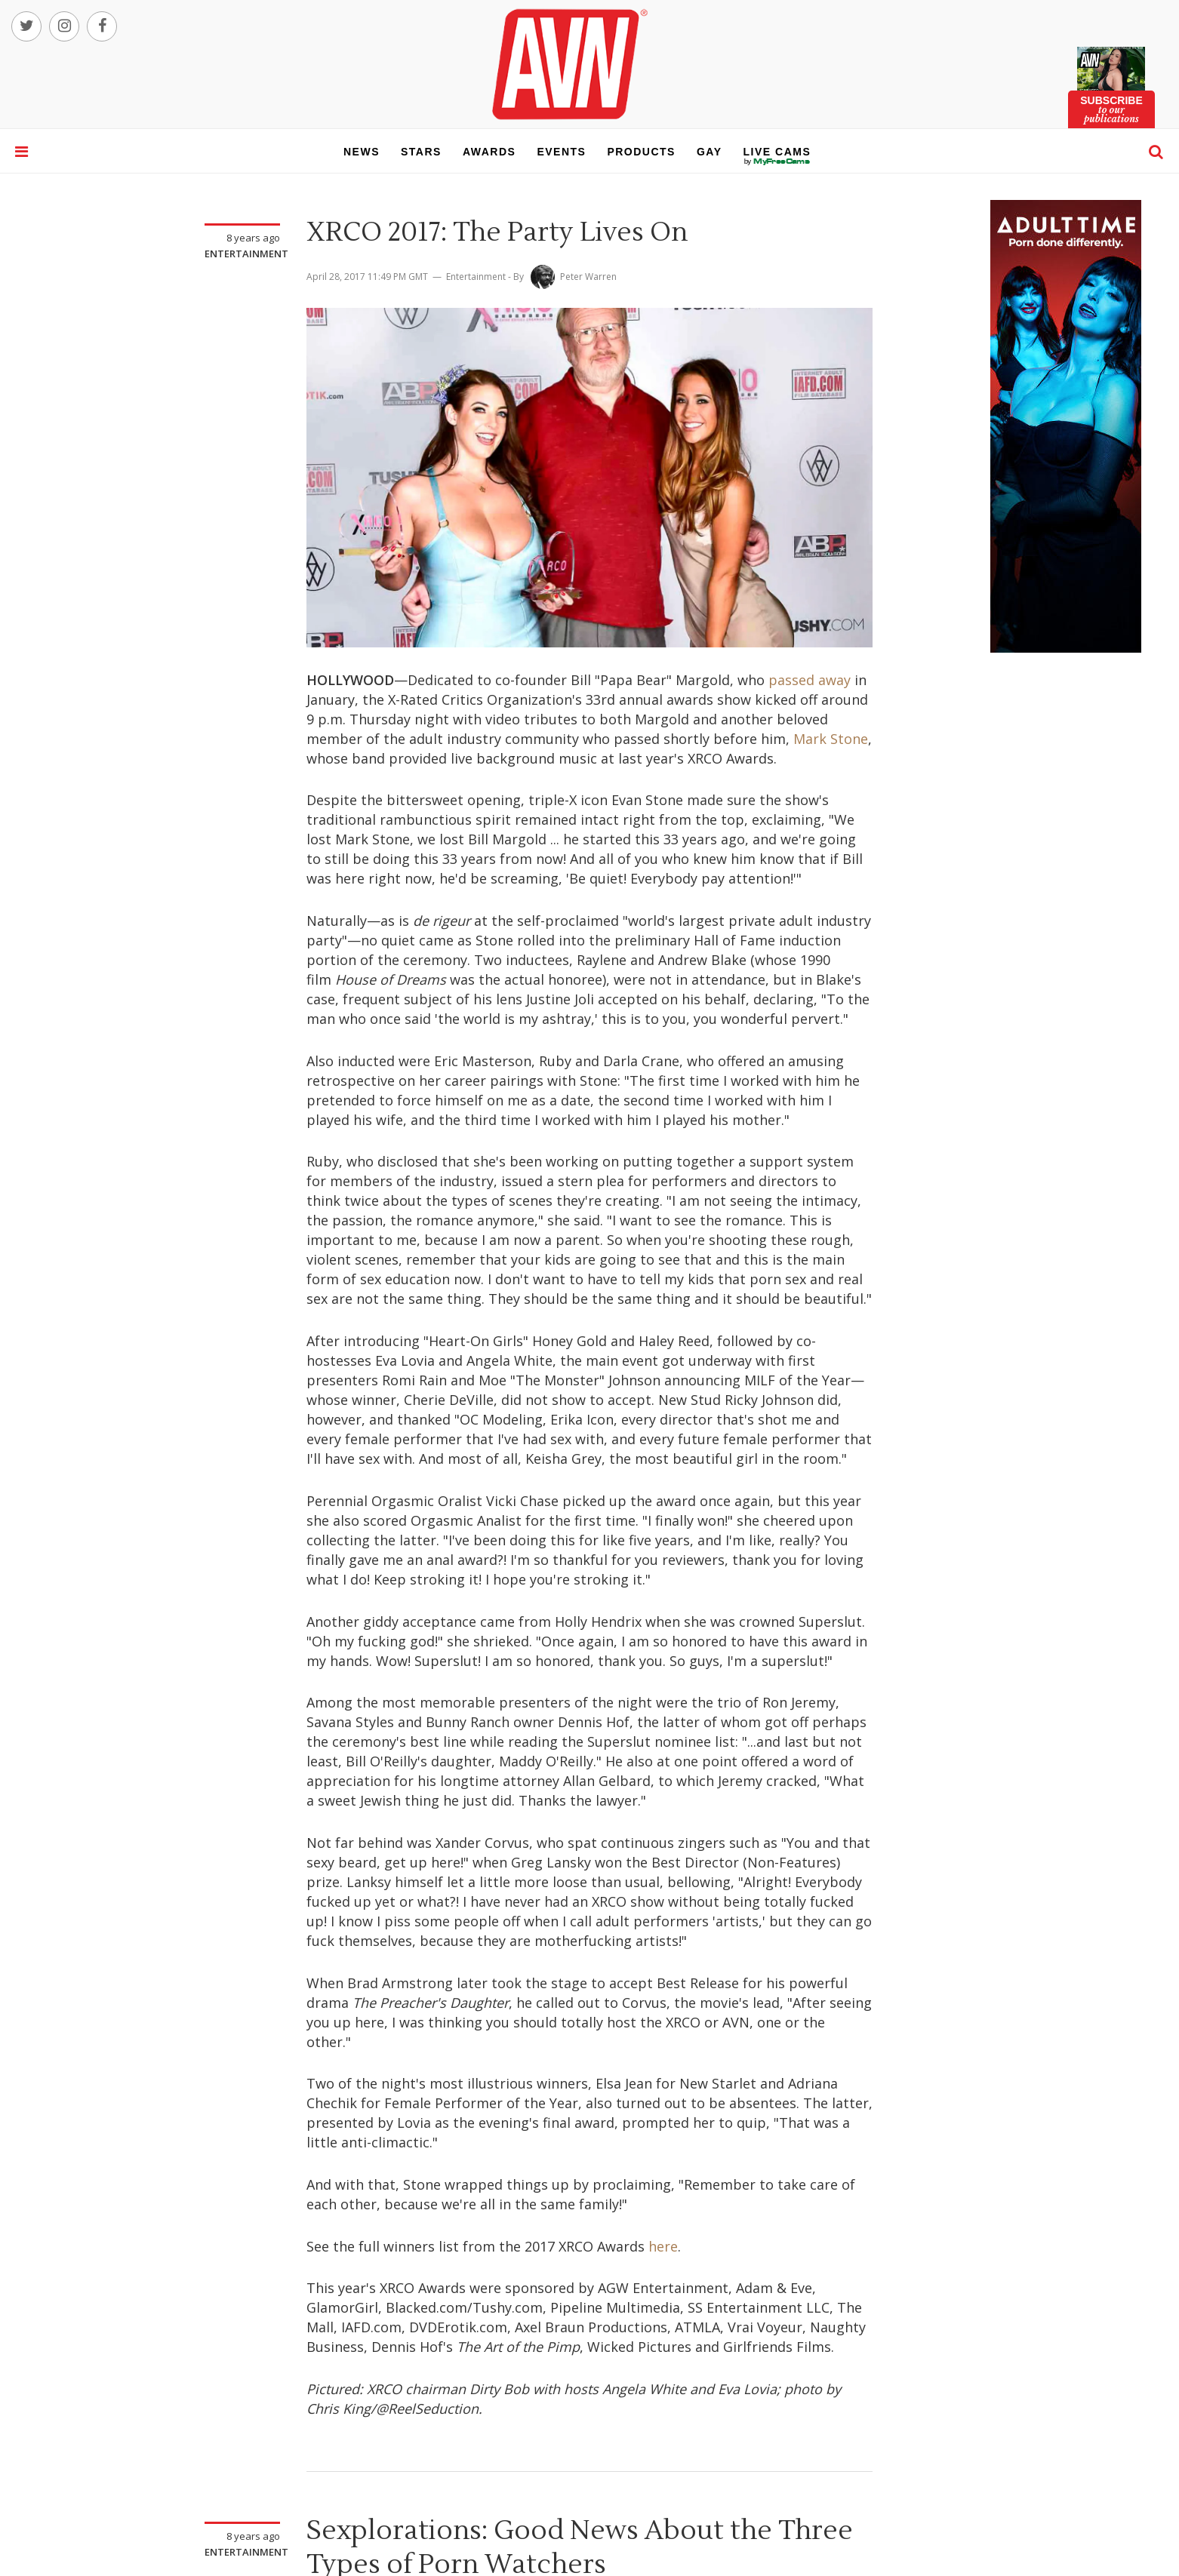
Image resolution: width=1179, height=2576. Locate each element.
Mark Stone (830, 739)
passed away (809, 680)
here (663, 2246)
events (561, 152)
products (641, 152)
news (361, 152)
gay (709, 152)
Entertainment (246, 253)
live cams (777, 161)
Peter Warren (588, 276)
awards (489, 152)
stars (421, 152)
